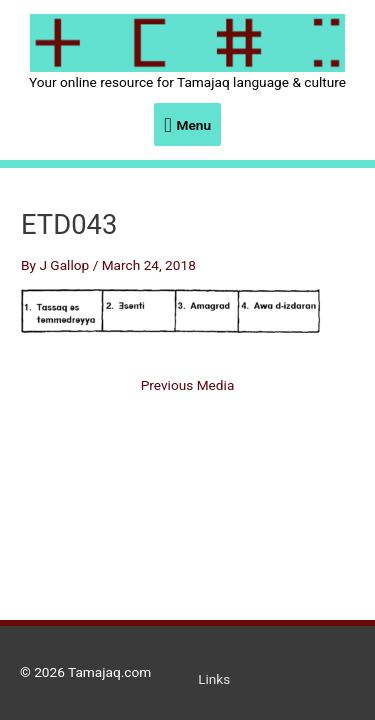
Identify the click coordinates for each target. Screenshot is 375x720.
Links (214, 679)
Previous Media (188, 386)
